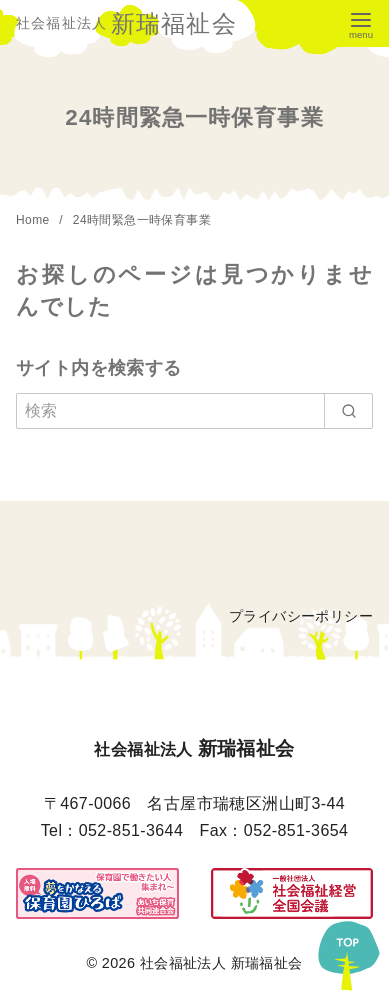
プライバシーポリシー (301, 616)
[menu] (361, 23)
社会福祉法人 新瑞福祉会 (221, 963)
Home (34, 220)
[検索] (194, 411)
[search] (348, 411)
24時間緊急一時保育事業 (142, 220)
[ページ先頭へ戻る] (349, 951)
